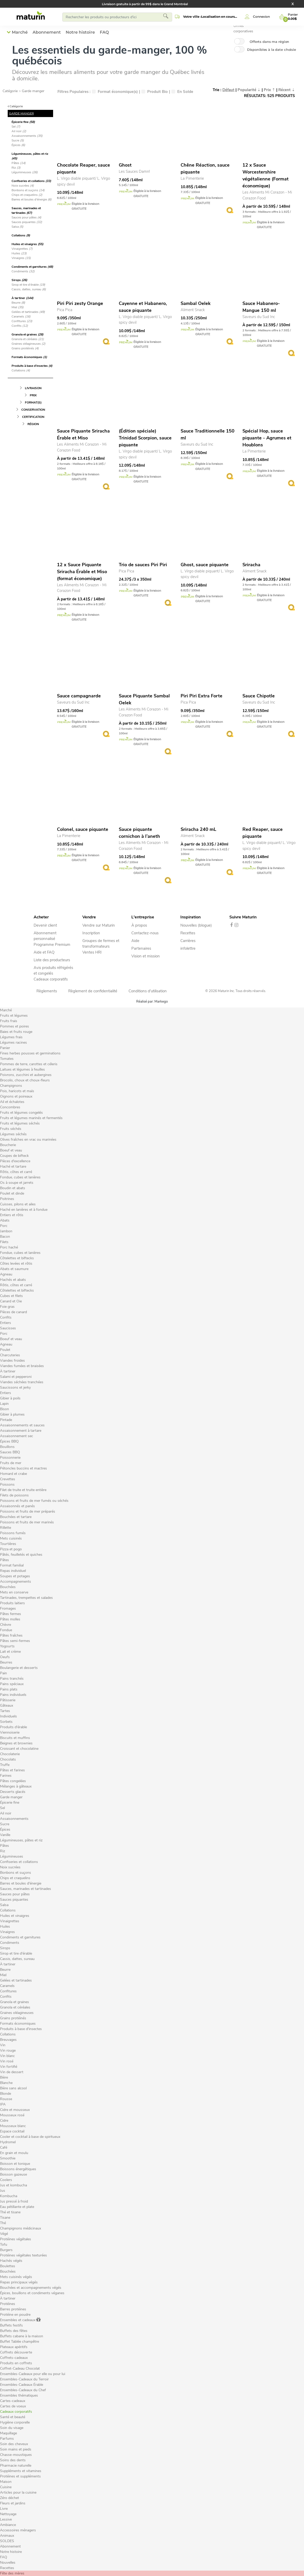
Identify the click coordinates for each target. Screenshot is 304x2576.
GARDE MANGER (21, 113)
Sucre (18, 140)
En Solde (182, 91)
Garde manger (33, 91)
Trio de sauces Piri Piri (143, 565)
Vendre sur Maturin (98, 925)
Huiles (19, 253)
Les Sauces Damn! (134, 171)
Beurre (18, 303)
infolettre (187, 948)
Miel (18, 307)
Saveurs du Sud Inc (258, 316)
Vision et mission (145, 956)
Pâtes (19, 163)
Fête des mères (12, 2573)
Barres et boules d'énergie (32, 199)
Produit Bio (154, 91)
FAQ (104, 32)
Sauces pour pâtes (26, 217)
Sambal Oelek (196, 303)
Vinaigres (21, 258)
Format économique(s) (115, 91)
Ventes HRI (92, 952)
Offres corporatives (243, 28)
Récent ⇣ (286, 89)
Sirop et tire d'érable (28, 285)
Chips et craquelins (27, 195)
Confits (20, 326)
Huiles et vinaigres (27, 244)
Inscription (91, 933)
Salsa (17, 227)
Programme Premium (52, 944)
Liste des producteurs (52, 960)
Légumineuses (25, 172)
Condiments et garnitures (32, 267)
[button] (205, 17)
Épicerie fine (23, 122)
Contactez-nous (145, 933)
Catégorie (10, 91)
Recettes (187, 933)
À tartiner (22, 298)
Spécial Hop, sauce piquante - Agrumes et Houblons (266, 438)
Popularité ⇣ (249, 89)
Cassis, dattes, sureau (29, 289)
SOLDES (7, 2541)
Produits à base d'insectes (32, 366)
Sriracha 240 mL (198, 829)
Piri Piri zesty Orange (80, 303)
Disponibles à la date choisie (271, 49)
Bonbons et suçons (28, 190)
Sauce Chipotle (258, 696)
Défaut (228, 89)
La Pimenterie (192, 178)
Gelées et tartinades (28, 312)
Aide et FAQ (44, 952)
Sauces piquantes (27, 222)
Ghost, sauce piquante (205, 565)
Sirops (19, 280)
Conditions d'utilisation (148, 991)
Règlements (46, 991)
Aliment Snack (193, 309)
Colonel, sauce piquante (82, 829)
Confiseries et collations (31, 181)
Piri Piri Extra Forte (201, 696)
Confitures (22, 321)
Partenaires (141, 948)
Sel (16, 126)
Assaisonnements (27, 136)
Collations (21, 235)
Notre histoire (80, 32)
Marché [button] (17, 32)
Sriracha (251, 565)
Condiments (23, 271)
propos (141, 925)
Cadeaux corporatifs (51, 979)
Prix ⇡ (269, 89)
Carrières (187, 940)
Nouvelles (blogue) (196, 925)
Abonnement (47, 32)
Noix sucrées (23, 186)
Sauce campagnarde (79, 696)
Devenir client (45, 925)
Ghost (125, 165)
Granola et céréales (28, 339)
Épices (18, 145)
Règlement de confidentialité (92, 991)
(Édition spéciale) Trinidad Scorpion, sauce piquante (145, 438)
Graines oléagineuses (28, 344)
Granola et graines (27, 334)
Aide (135, 940)
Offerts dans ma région (269, 42)
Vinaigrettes (22, 249)
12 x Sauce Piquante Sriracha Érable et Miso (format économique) (82, 572)
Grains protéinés (25, 348)
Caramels (21, 316)
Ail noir (19, 131)
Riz (16, 168)
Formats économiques (29, 357)
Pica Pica (64, 309)
